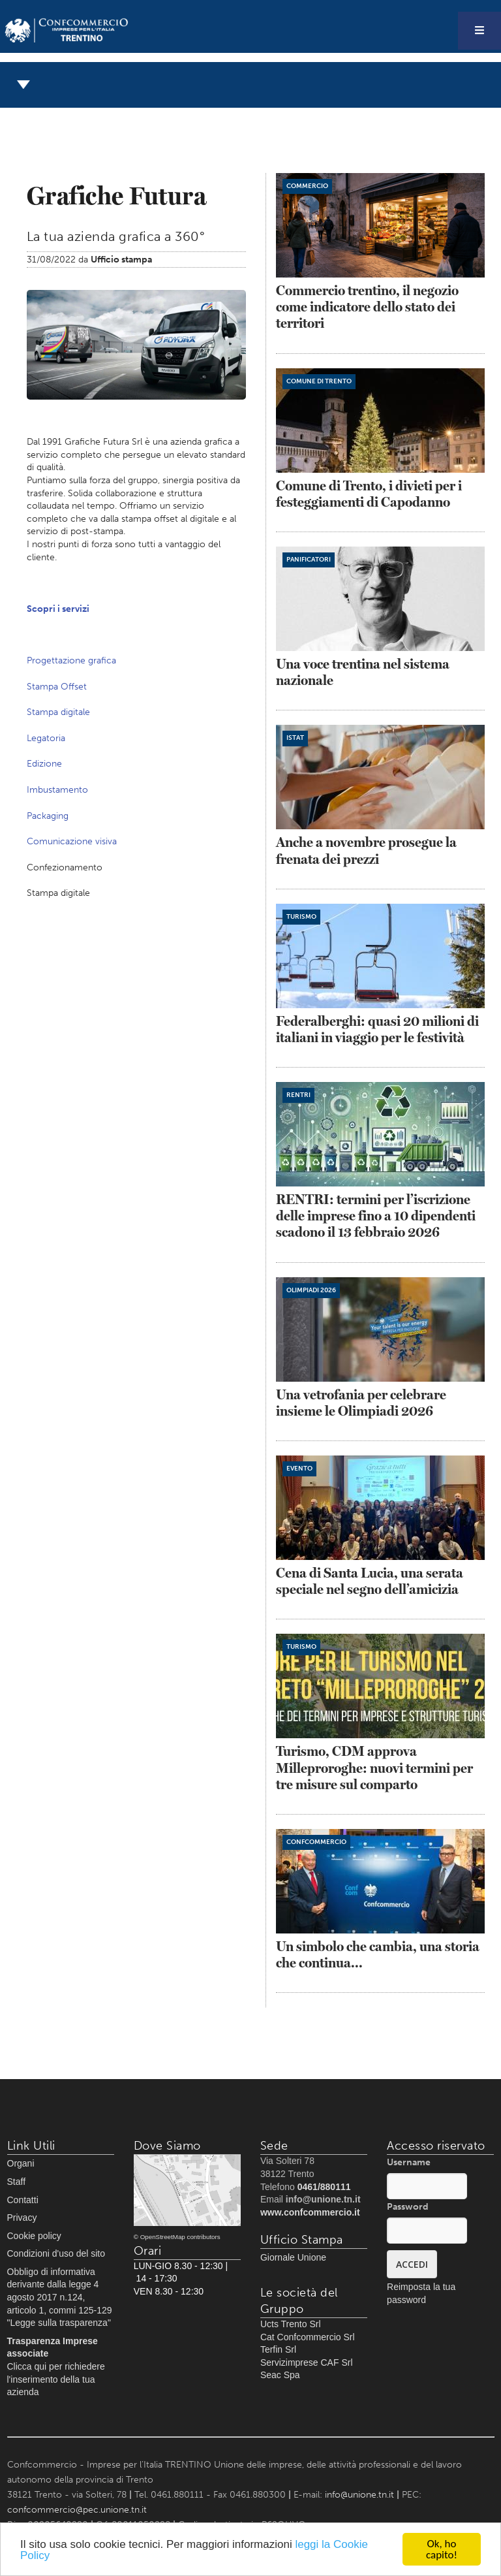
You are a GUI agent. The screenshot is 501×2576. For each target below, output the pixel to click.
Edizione (44, 763)
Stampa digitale (58, 712)
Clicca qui (27, 2366)
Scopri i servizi (58, 608)
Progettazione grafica (71, 660)
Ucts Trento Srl (290, 2324)
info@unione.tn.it (359, 2494)
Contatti (22, 2200)
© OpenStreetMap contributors (177, 2236)
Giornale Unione (293, 2257)
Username (409, 2162)
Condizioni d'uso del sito (56, 2253)
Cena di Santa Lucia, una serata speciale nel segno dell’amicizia (369, 1581)
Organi (21, 2163)
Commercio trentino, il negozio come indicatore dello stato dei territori (367, 306)
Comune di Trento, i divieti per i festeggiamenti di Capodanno (369, 493)
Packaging (47, 815)
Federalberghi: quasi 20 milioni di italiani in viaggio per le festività (377, 1029)
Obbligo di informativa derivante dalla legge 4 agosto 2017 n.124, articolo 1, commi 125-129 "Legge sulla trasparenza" (59, 2297)
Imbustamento (57, 789)
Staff (16, 2181)
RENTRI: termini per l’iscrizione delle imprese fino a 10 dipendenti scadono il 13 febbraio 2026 (376, 1215)
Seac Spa (280, 2375)
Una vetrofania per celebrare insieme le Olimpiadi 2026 (361, 1402)
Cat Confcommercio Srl (307, 2337)
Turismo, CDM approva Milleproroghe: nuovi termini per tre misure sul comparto (374, 1767)
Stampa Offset (57, 686)
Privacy (22, 2217)
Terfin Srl (278, 2349)
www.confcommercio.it (310, 2212)
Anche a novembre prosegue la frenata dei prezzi (366, 850)
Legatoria (46, 738)
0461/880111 (324, 2187)
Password (408, 2206)
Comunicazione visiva (72, 841)
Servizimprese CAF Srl (306, 2362)
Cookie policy (34, 2236)
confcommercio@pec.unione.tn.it (77, 2509)
